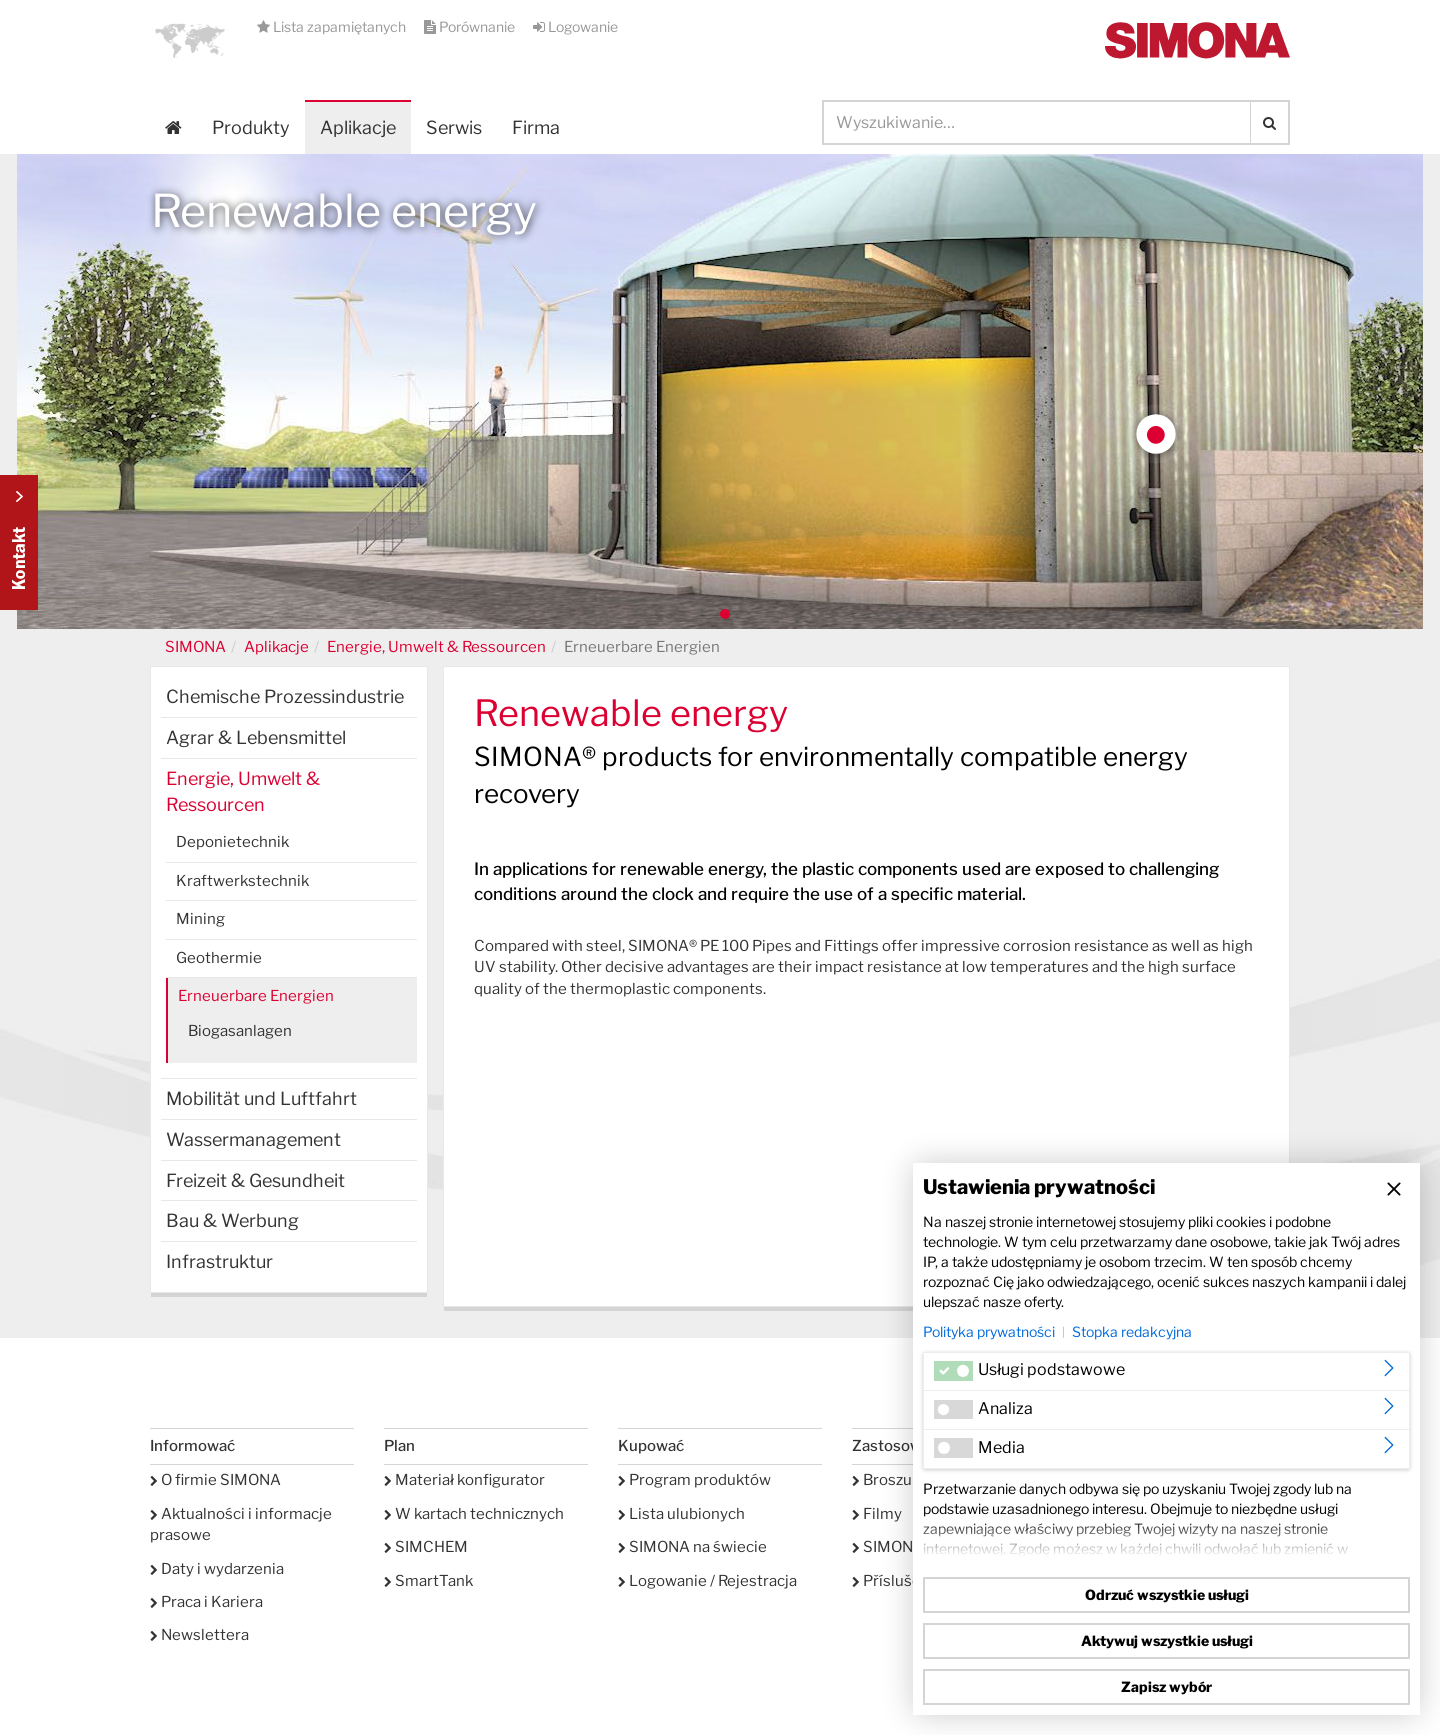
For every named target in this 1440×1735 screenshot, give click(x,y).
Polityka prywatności (989, 1331)
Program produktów (694, 1480)
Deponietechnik (232, 842)
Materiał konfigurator (464, 1480)
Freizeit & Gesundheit (255, 1180)
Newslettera (199, 1635)
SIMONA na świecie (692, 1547)
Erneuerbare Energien (256, 996)
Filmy (877, 1514)
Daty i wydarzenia (217, 1569)
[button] (190, 40)
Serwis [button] (454, 127)
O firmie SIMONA (215, 1480)
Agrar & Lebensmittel (256, 737)
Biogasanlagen (240, 1031)
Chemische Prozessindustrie (285, 696)
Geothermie (219, 958)
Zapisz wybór (1166, 1686)
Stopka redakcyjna (1132, 1331)
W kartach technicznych (474, 1514)
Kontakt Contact (19, 542)
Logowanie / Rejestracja (707, 1581)
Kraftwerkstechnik (242, 881)
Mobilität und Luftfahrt (261, 1098)
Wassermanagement (253, 1139)
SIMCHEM (426, 1547)
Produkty (251, 127)
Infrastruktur (219, 1261)
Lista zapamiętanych (333, 26)
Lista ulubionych (681, 1514)
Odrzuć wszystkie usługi (1167, 1594)
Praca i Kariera (206, 1602)
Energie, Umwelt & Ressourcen (436, 647)
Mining (200, 919)
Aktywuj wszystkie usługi (1167, 1640)
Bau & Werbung (232, 1220)
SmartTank (428, 1581)
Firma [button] (536, 127)
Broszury (889, 1480)
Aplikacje (358, 127)
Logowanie (575, 26)
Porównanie (471, 26)
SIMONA (195, 647)
